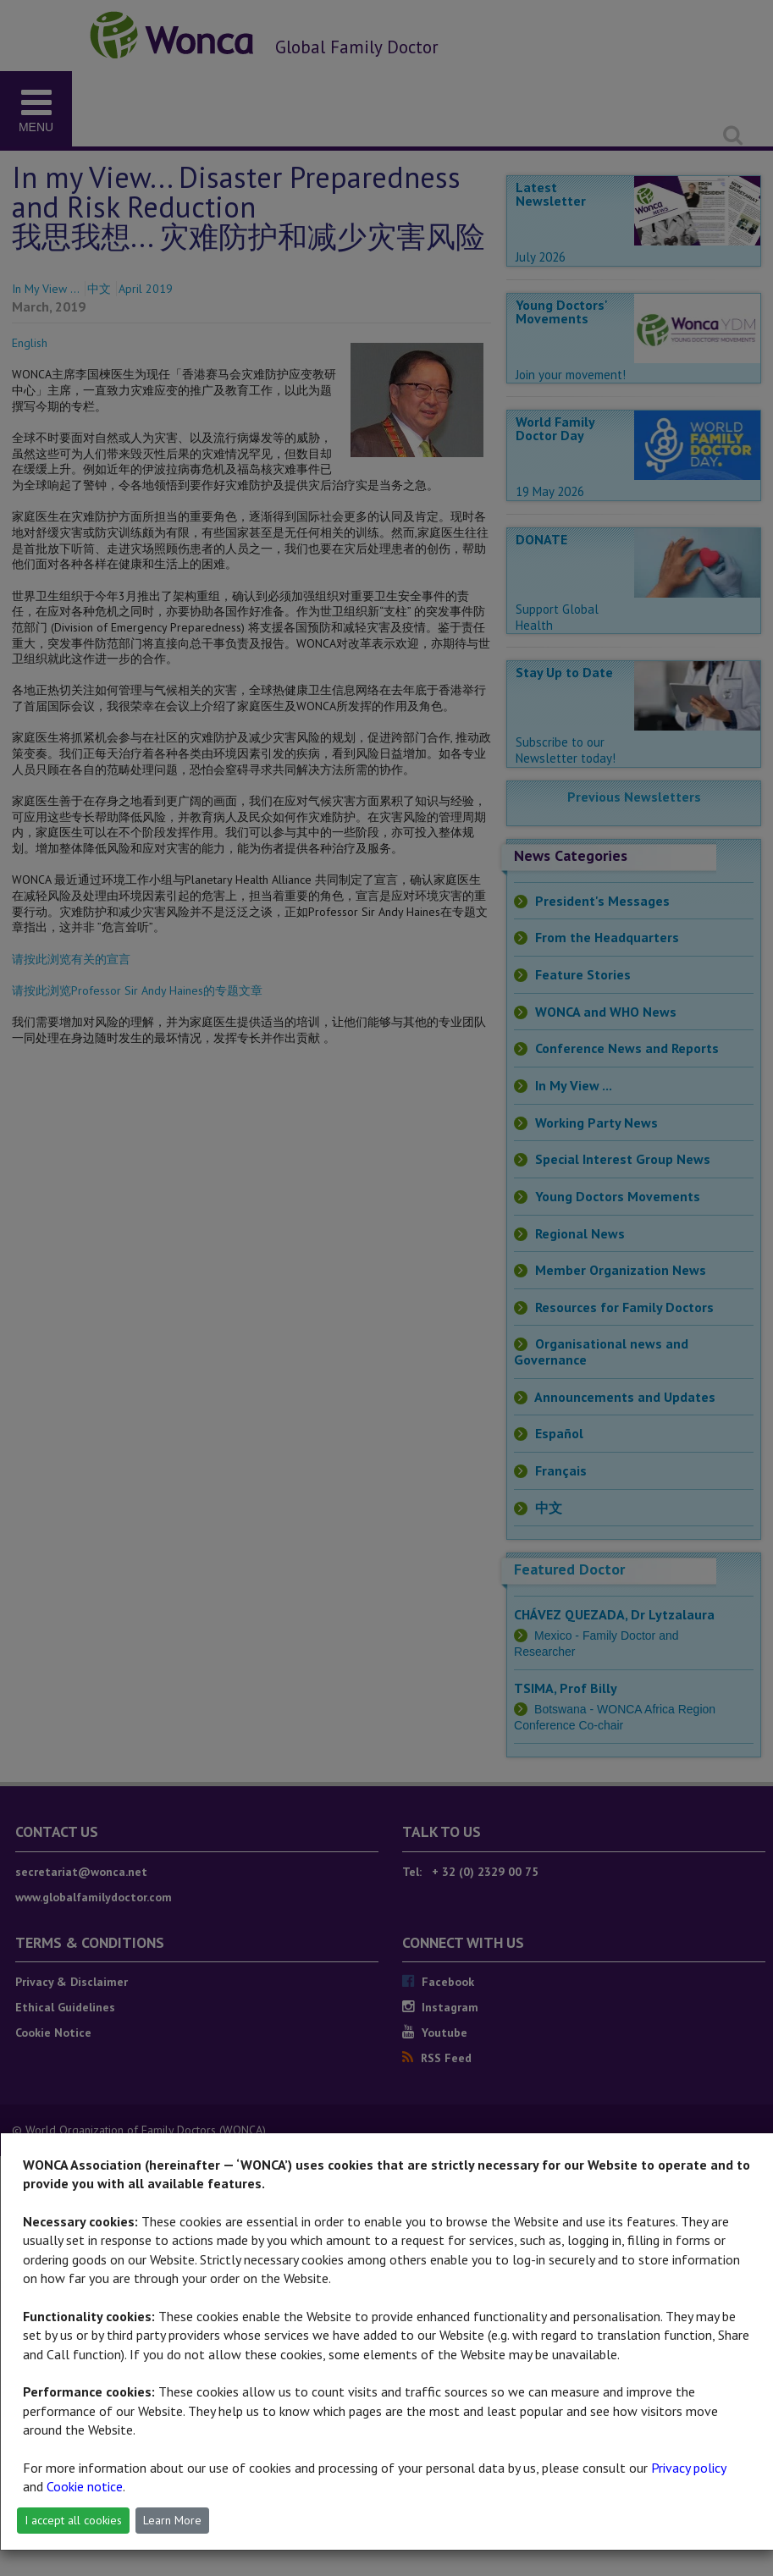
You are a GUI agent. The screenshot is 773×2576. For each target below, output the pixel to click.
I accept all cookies (73, 2520)
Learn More (172, 2520)
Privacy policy (688, 2467)
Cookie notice (85, 2486)
